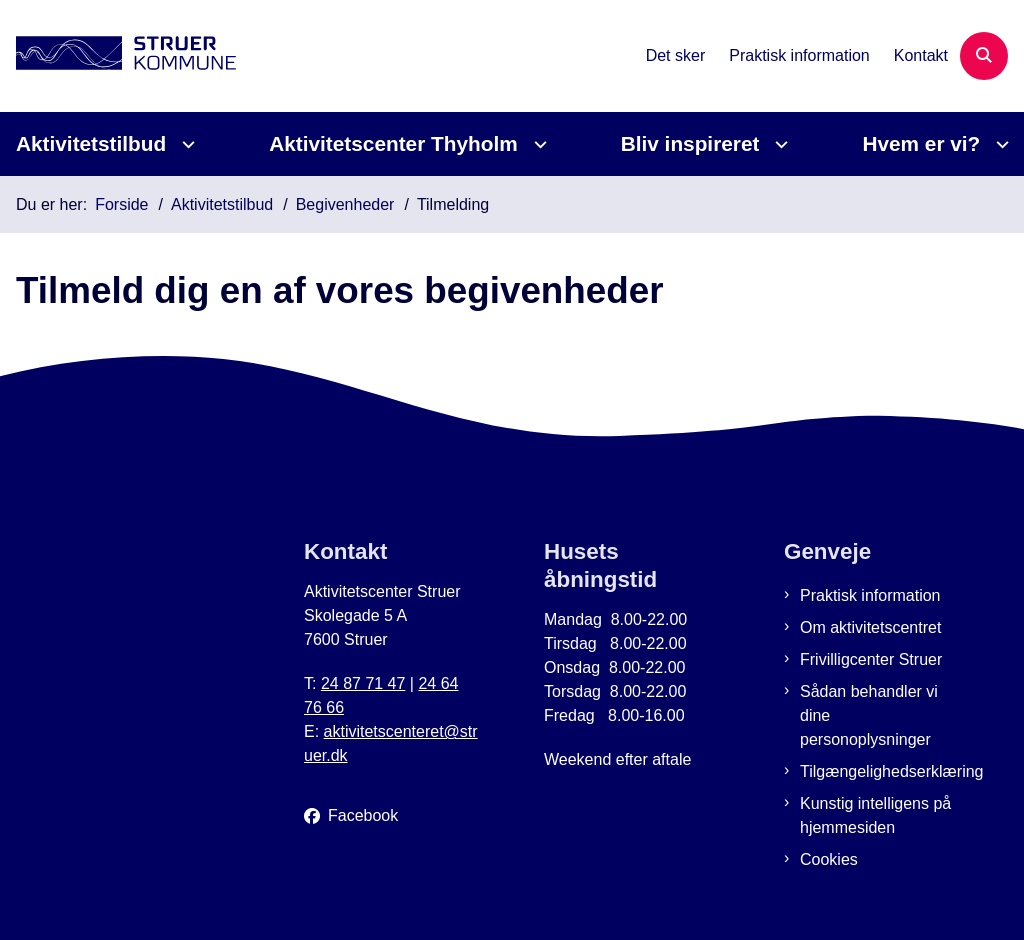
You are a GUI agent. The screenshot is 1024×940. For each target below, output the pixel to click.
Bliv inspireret (690, 143)
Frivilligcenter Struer (871, 659)
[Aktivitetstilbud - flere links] (185, 144)
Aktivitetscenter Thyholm (393, 143)
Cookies (829, 859)
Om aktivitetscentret (870, 627)
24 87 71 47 (363, 683)
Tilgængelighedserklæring (880, 771)
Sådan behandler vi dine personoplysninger (869, 715)
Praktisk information (870, 595)
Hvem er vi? (921, 143)
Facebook (363, 815)
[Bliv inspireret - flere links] (778, 144)
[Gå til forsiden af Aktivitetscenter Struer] (118, 56)
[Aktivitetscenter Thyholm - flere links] (537, 144)
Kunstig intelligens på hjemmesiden (875, 815)
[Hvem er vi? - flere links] (999, 144)
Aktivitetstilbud (91, 143)
